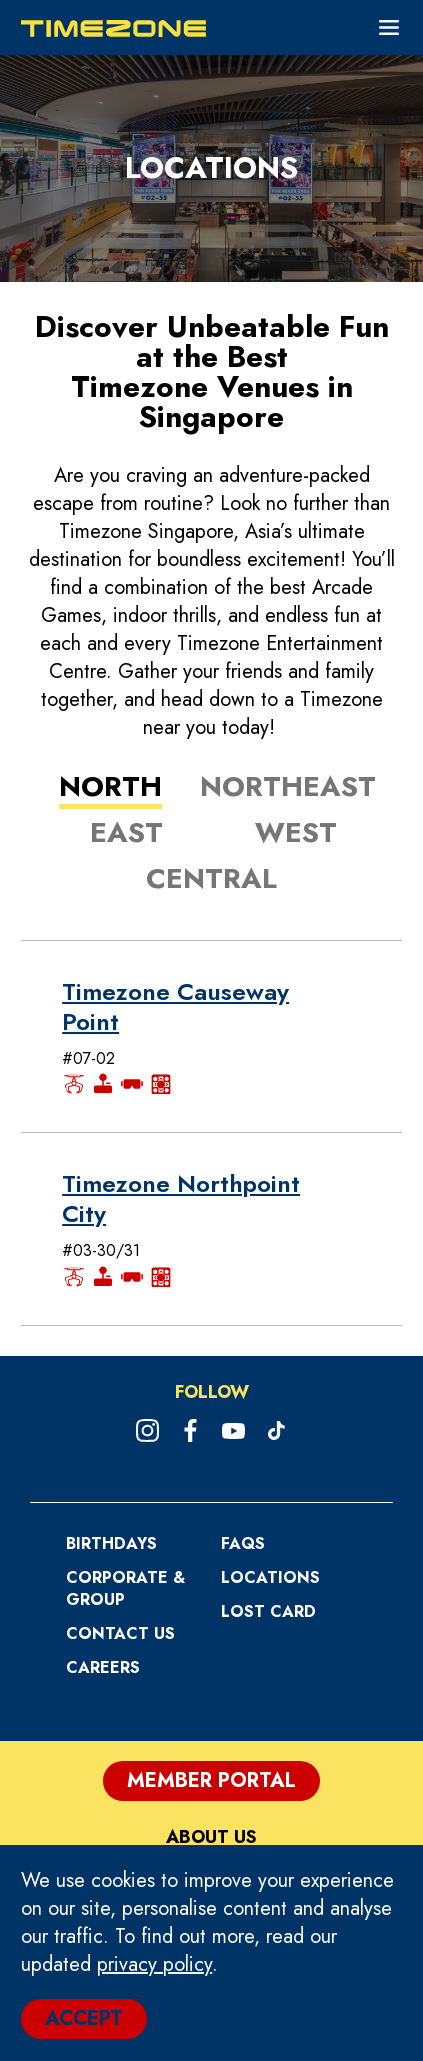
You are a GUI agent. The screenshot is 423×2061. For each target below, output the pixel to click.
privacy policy (154, 1964)
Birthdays (111, 1543)
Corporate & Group (125, 1588)
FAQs (243, 1543)
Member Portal (211, 1780)
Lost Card (268, 1611)
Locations (270, 1577)
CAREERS (103, 1667)
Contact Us (120, 1633)
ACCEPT (84, 2018)
